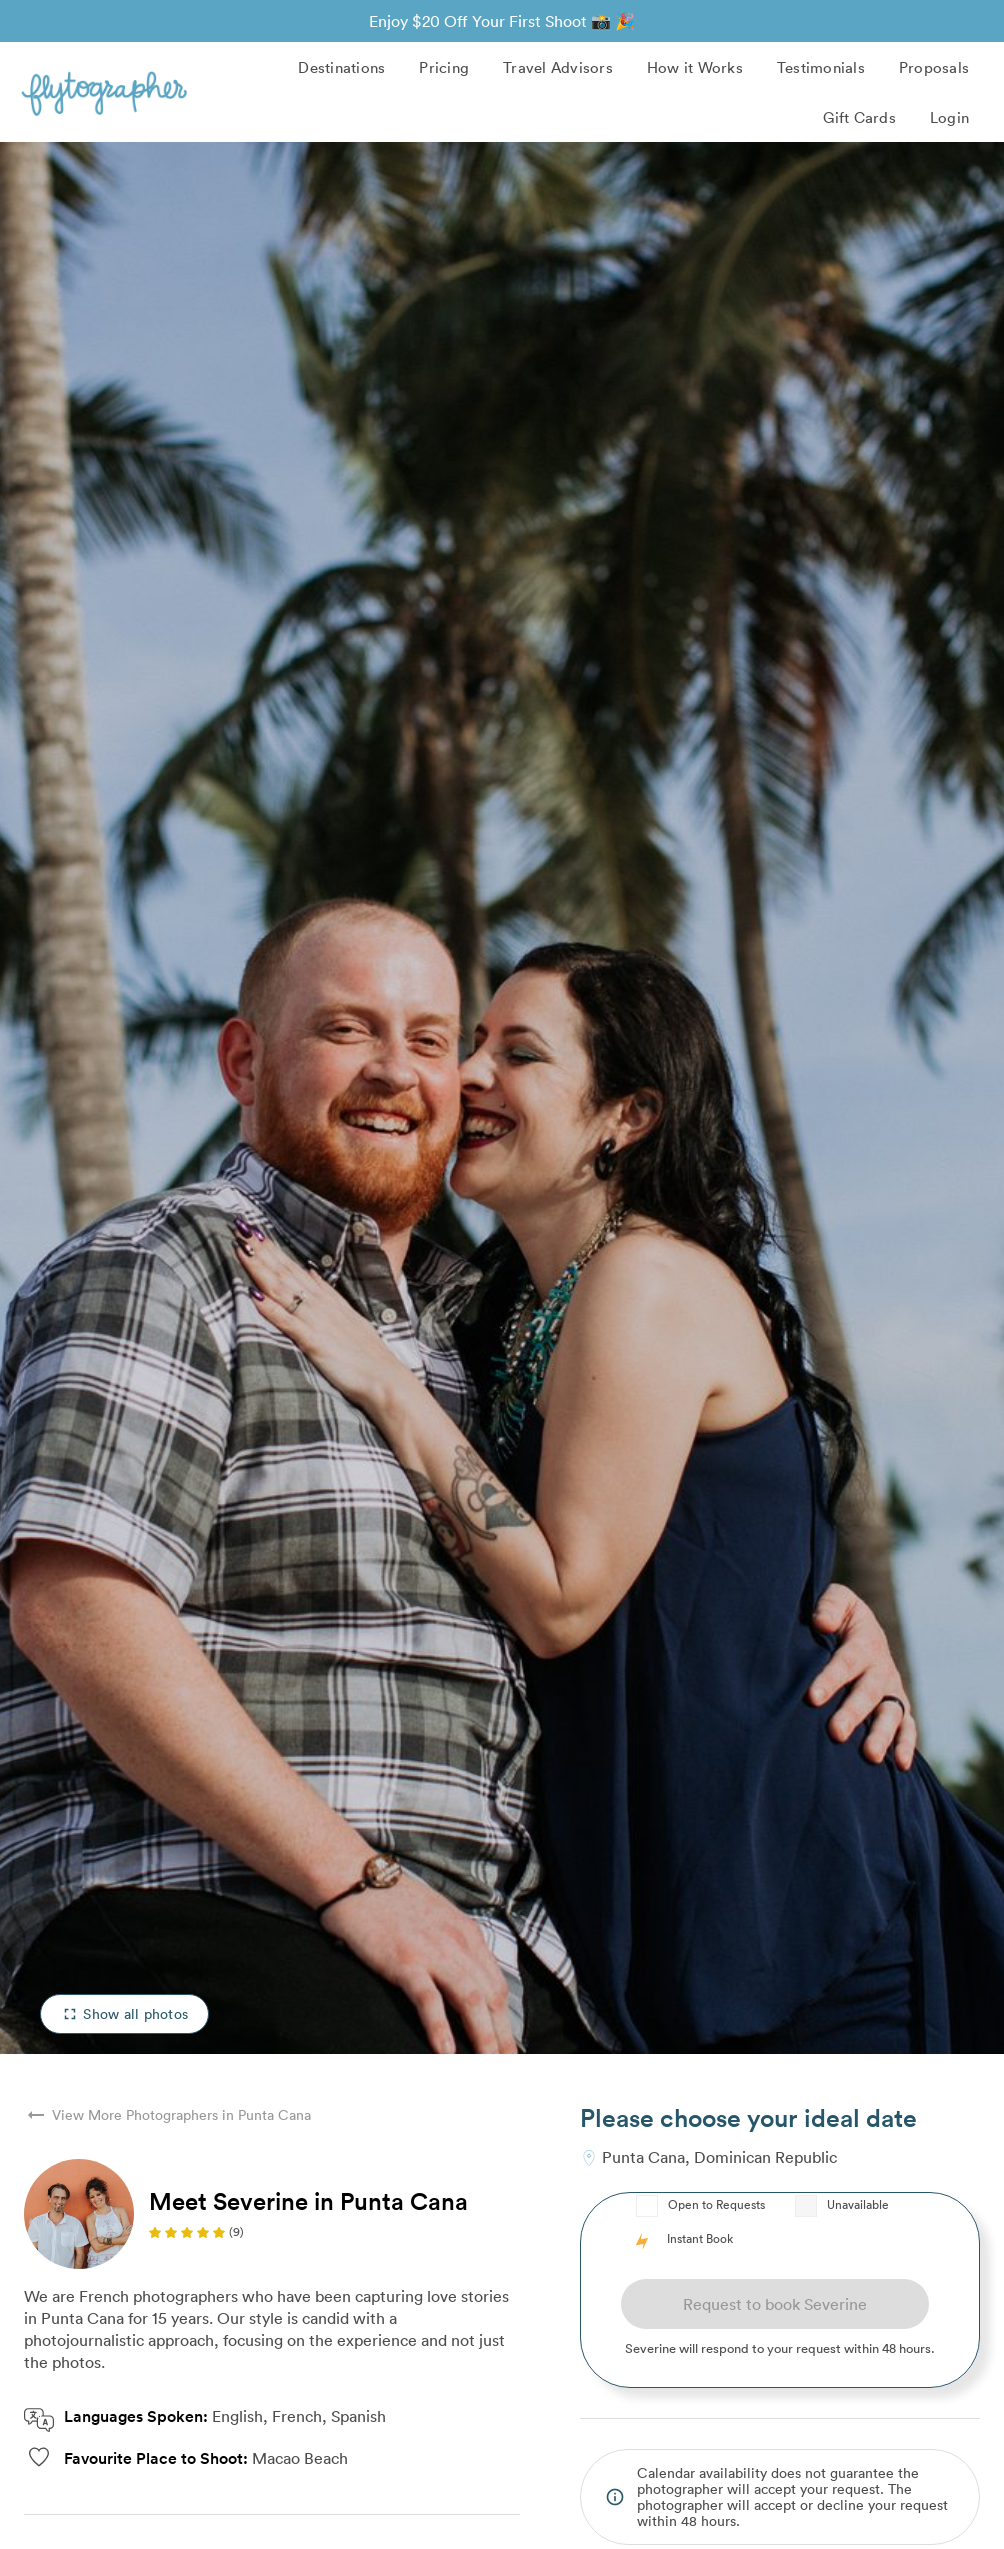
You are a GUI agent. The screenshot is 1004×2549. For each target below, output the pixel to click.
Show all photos (124, 2013)
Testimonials (821, 67)
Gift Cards (859, 117)
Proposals (934, 67)
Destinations (341, 67)
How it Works (695, 67)
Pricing (444, 67)
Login (949, 117)
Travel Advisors (558, 67)
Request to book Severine (775, 2304)
